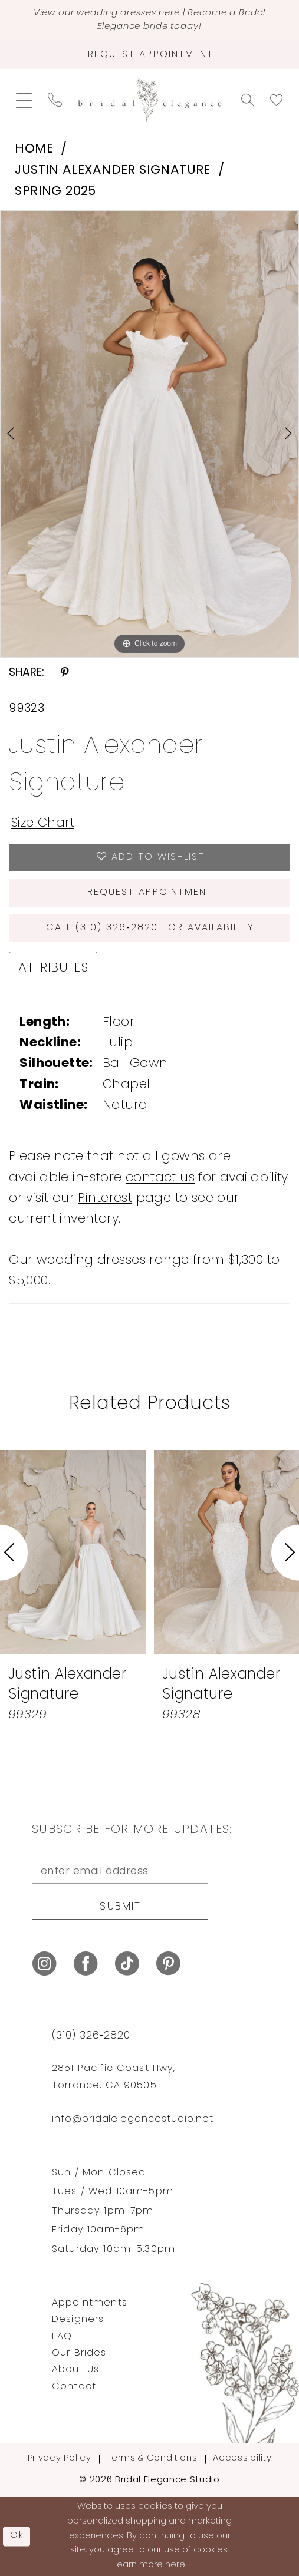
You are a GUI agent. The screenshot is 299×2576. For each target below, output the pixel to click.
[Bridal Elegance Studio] (149, 100)
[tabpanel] (149, 434)
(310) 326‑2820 (91, 2036)
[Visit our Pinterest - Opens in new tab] (168, 1964)
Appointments (89, 2303)
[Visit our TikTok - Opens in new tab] (127, 1964)
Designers (78, 2319)
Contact (74, 2387)
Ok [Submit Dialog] (17, 2535)
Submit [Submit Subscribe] (120, 1907)
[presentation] (73, 1552)
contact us (160, 1178)
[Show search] (247, 100)
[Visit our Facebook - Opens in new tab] (85, 1964)
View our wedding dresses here (107, 13)
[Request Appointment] (149, 55)
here (175, 2565)
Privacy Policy (59, 2458)
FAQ (62, 2336)
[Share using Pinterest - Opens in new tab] (65, 674)
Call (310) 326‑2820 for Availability (150, 928)
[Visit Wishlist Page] (276, 100)
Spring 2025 (55, 192)
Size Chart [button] (42, 823)
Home (34, 149)
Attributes (53, 968)
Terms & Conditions (152, 2458)
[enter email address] (120, 1872)
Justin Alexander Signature (113, 170)
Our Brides (79, 2353)
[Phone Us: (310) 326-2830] (55, 100)
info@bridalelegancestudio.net (132, 2119)
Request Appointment (150, 892)
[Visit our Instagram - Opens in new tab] (44, 1964)
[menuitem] (24, 100)
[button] (24, 100)
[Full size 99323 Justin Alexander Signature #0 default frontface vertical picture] (149, 434)
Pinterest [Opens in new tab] (105, 1199)
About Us (75, 2369)
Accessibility (242, 2458)
